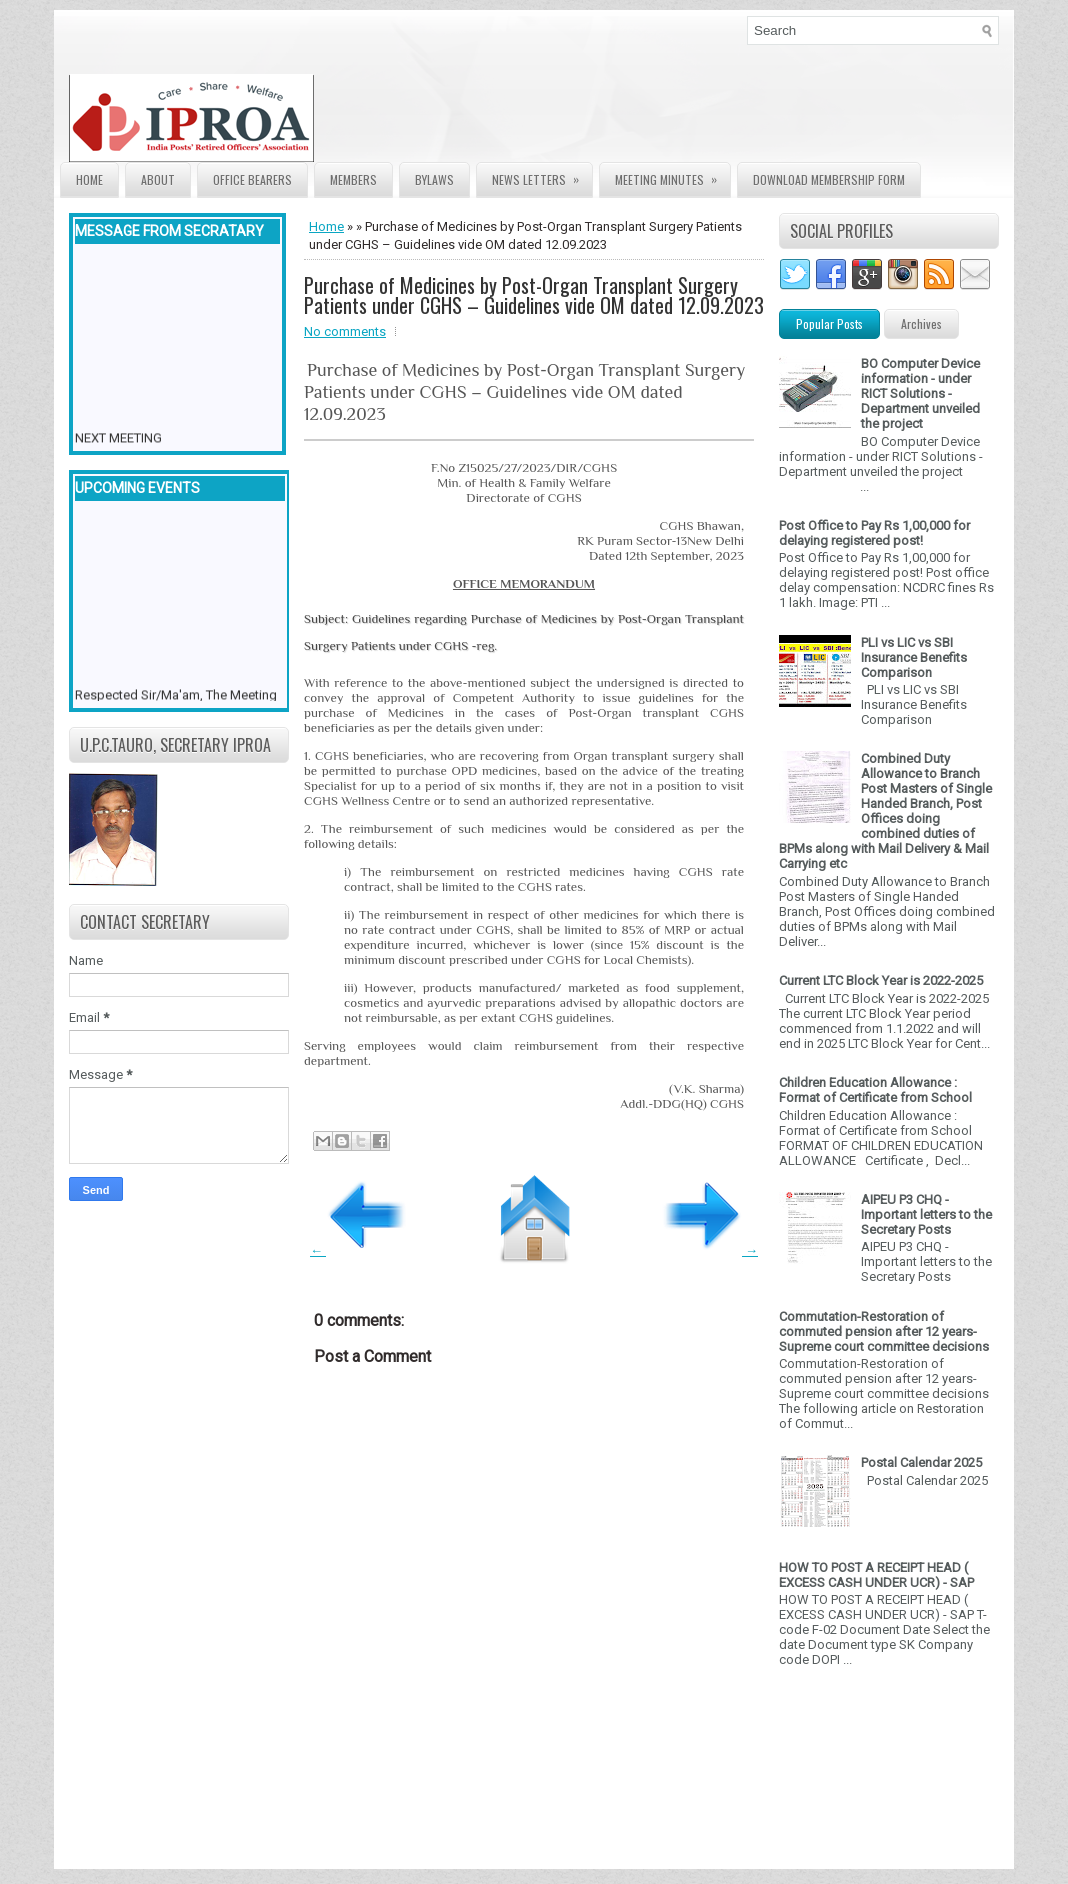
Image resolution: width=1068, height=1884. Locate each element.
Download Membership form (829, 179)
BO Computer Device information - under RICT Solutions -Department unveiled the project (920, 393)
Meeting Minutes (672, 175)
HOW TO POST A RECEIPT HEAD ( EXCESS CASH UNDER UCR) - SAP (876, 1575)
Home (89, 179)
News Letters (542, 175)
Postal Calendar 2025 (921, 1462)
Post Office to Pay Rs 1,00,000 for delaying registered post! (874, 533)
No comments (345, 331)
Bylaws (434, 179)
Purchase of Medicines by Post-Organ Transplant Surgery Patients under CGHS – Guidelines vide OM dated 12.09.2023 (534, 295)
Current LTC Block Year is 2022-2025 (881, 980)
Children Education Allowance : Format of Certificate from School (875, 1090)
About (158, 179)
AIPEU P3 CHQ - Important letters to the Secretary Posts (926, 1214)
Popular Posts (829, 323)
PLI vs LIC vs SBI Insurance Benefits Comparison (914, 657)
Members (353, 179)
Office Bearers (252, 179)
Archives (921, 323)
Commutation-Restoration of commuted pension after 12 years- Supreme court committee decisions (884, 1331)
